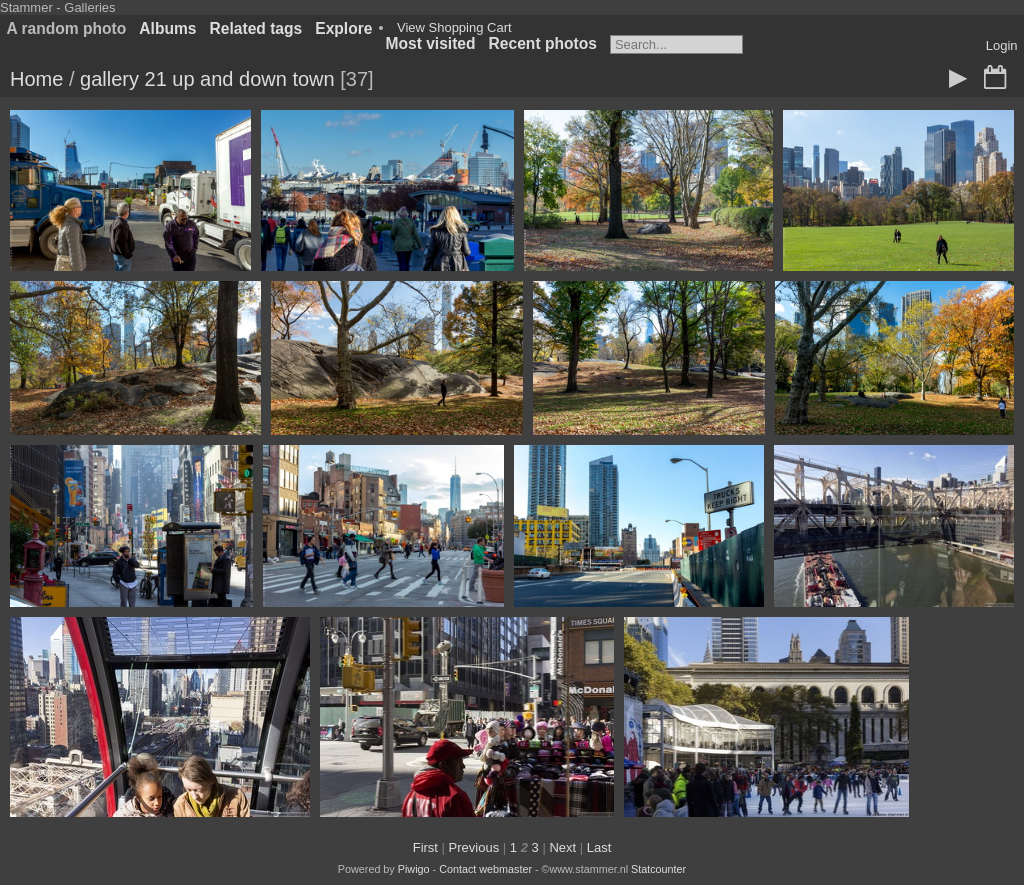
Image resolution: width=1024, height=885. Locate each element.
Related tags (256, 28)
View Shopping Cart (454, 27)
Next (562, 847)
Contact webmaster (485, 869)
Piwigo (414, 869)
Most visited (430, 43)
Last (599, 847)
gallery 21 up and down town (207, 79)
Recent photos (543, 43)
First (425, 847)
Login (1002, 45)
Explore (343, 28)
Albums (167, 28)
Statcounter (658, 869)
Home (36, 79)
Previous (474, 847)
